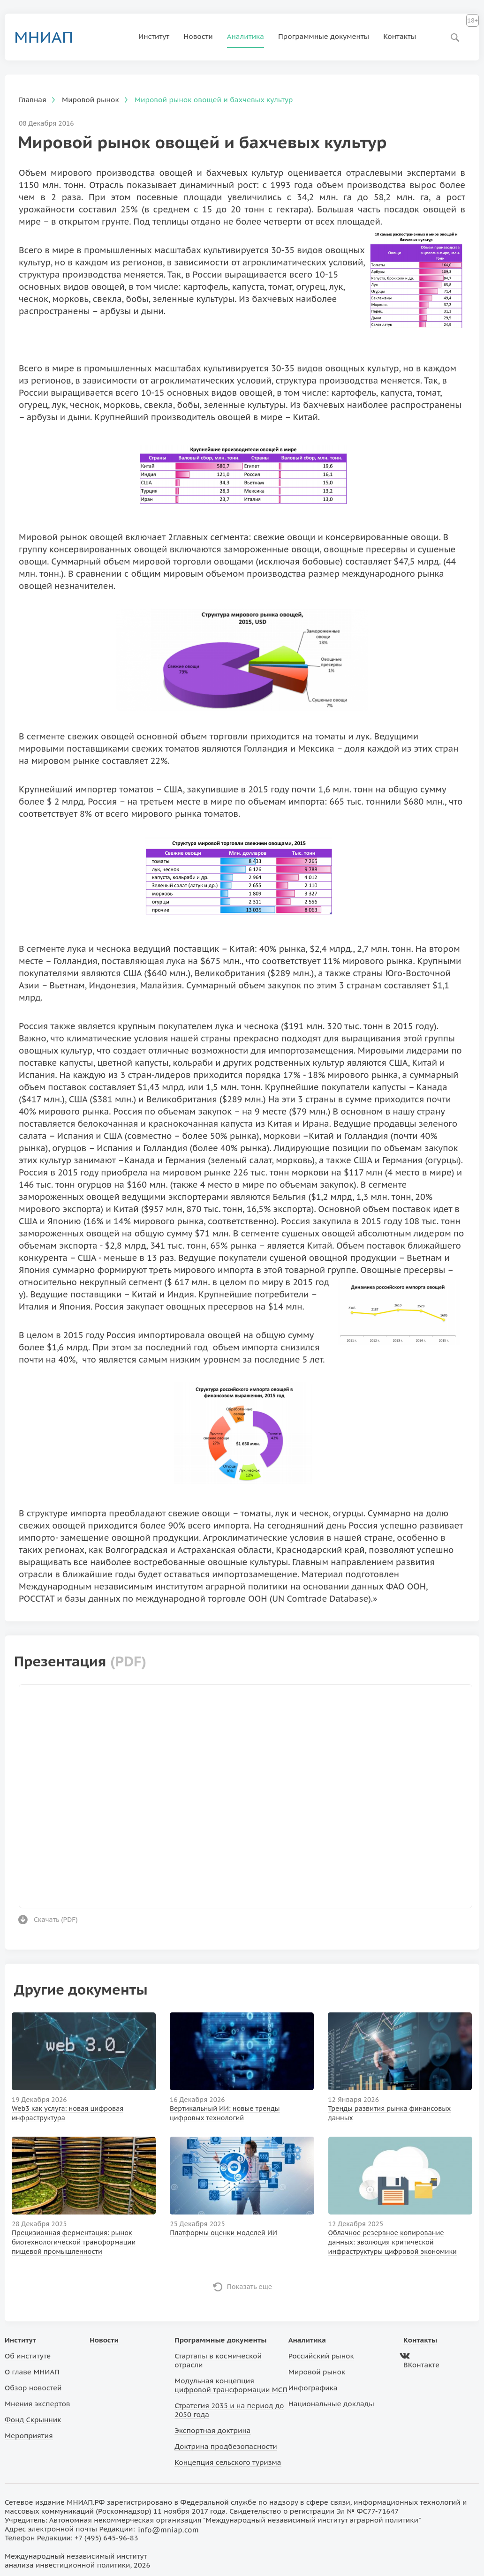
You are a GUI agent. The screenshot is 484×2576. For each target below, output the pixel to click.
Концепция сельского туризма (227, 2462)
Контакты (399, 36)
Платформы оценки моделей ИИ (223, 2233)
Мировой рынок (316, 2371)
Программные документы (323, 36)
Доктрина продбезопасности (225, 2446)
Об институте (28, 2355)
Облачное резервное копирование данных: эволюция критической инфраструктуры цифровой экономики (392, 2242)
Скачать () (56, 1919)
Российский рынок (321, 2355)
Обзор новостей (33, 2387)
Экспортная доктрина (212, 2430)
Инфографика (313, 2387)
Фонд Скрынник (33, 2419)
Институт (153, 36)
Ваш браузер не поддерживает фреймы (245, 1795)
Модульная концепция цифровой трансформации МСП (230, 2385)
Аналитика (245, 36)
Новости (198, 36)
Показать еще (249, 2286)
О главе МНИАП (32, 2371)
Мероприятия (29, 2435)
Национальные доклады (331, 2403)
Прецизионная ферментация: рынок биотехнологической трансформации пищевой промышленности (74, 2242)
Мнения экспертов (37, 2403)
